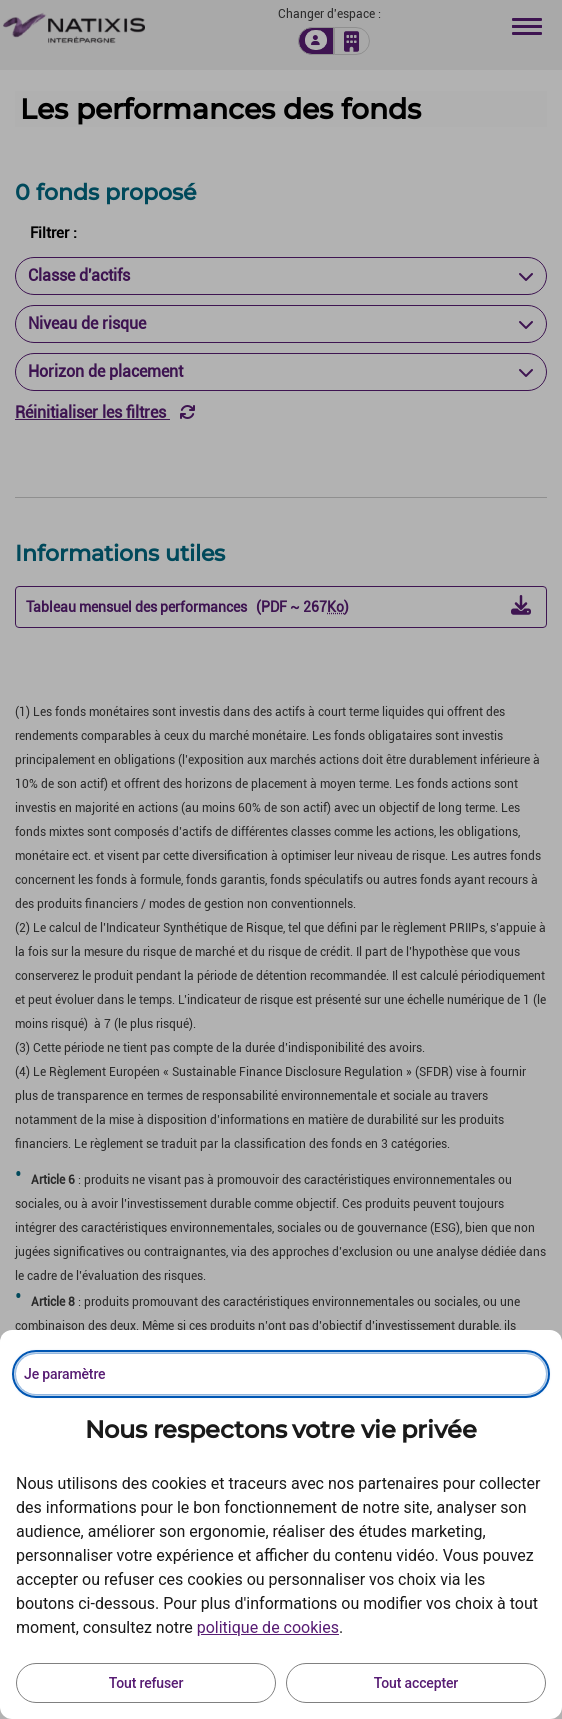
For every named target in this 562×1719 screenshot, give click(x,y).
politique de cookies (268, 1627)
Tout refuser (146, 1683)
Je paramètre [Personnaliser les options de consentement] (64, 1374)
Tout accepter (416, 1683)
